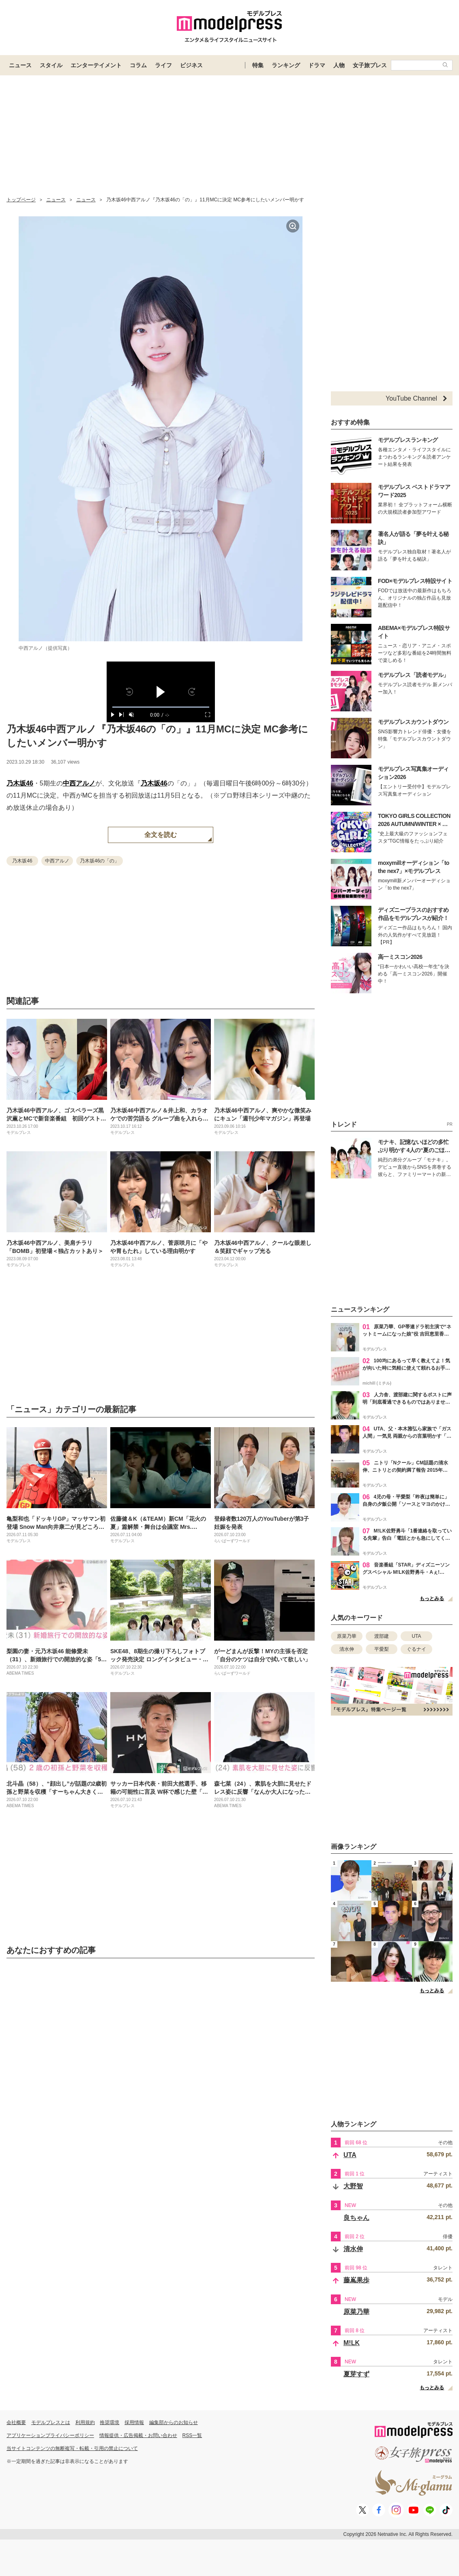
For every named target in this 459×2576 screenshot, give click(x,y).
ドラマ (316, 65)
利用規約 (85, 2422)
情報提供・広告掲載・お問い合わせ (138, 2435)
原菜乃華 (346, 1636)
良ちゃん (356, 2217)
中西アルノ (79, 783)
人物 (339, 65)
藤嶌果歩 (356, 2280)
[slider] (160, 707)
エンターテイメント (96, 65)
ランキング (286, 65)
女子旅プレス (370, 65)
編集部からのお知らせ (173, 2422)
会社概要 (16, 2422)
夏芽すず (356, 2374)
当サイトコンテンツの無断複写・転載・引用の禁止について (72, 2448)
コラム (138, 65)
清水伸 (346, 1649)
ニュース (20, 65)
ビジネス (191, 65)
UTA (416, 1636)
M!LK (351, 2342)
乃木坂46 (19, 783)
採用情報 (134, 2422)
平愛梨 (381, 1649)
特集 (258, 65)
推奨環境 (109, 2422)
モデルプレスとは (50, 2422)
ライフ (163, 65)
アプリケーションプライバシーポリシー (50, 2435)
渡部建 (381, 1636)
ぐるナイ (416, 1649)
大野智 (353, 2186)
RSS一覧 (192, 2435)
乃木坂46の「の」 (99, 861)
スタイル (51, 65)
